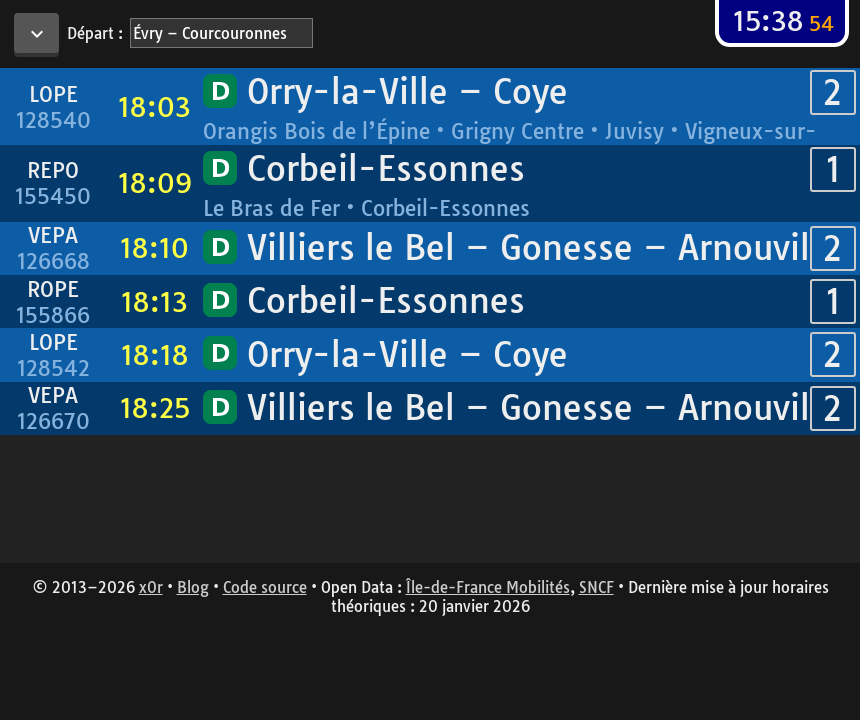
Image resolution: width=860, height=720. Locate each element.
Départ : (95, 33)
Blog (193, 587)
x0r (151, 587)
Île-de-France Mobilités (488, 587)
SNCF (596, 587)
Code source (265, 587)
